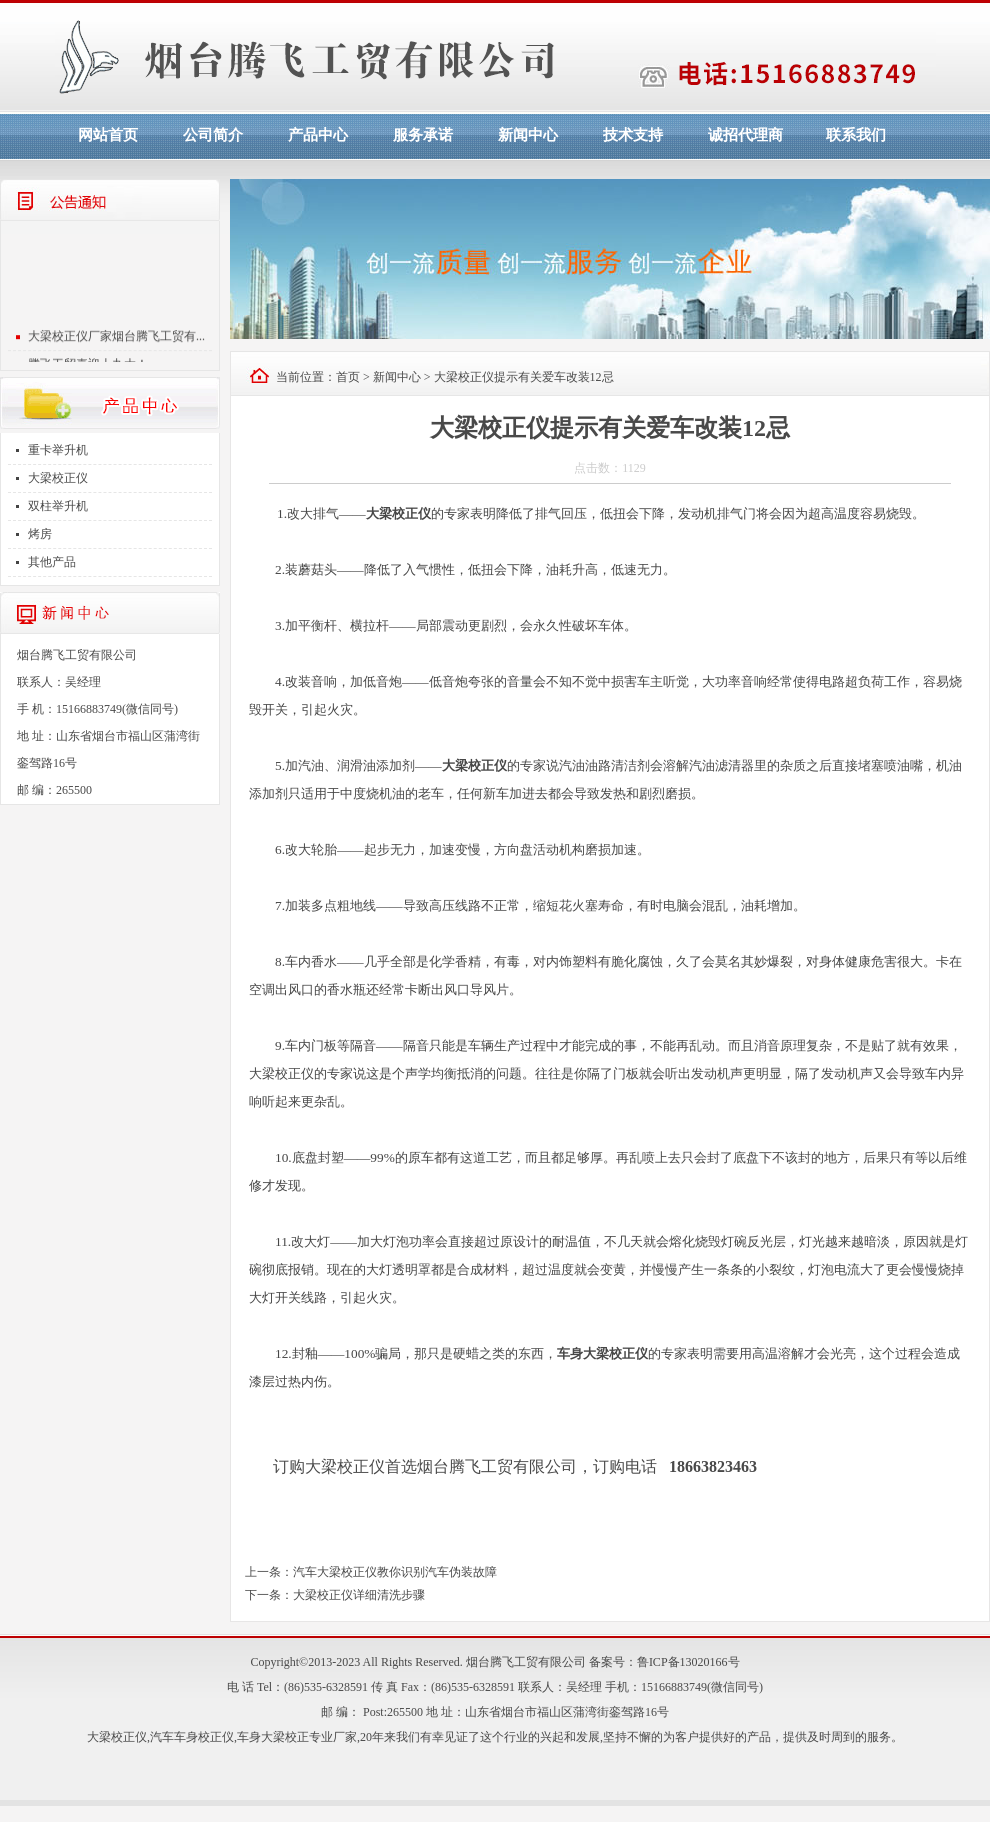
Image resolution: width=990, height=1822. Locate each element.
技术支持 (633, 135)
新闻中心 (528, 135)
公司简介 (213, 135)
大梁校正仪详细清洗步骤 (359, 1595)
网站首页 (108, 135)
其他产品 (52, 562)
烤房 (40, 534)
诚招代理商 (745, 135)
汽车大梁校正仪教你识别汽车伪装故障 (395, 1572)
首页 (348, 377)
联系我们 (856, 135)
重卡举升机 (58, 450)
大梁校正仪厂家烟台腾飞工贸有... (116, 343)
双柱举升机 (58, 506)
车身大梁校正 (273, 1737)
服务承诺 (423, 135)
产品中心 (318, 135)
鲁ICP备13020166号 (688, 1662)
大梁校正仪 (58, 478)
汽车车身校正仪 (192, 1737)
